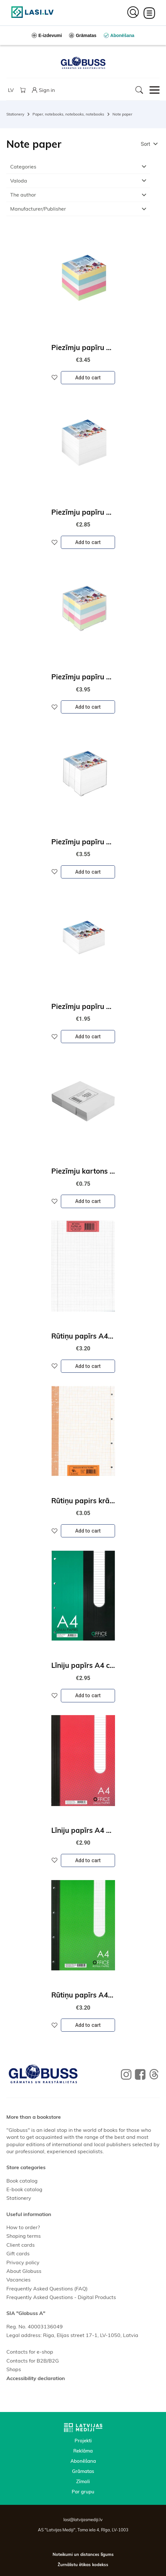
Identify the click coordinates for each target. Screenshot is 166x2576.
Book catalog (22, 2180)
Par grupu (83, 2492)
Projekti (83, 2441)
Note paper (122, 114)
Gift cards (18, 2253)
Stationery (15, 114)
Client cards (20, 2245)
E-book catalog (24, 2189)
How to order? (23, 2227)
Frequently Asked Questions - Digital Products (61, 2297)
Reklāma (83, 2451)
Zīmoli (83, 2481)
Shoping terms (23, 2236)
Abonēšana (83, 2461)
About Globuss (23, 2271)
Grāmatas (83, 2471)
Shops (13, 2369)
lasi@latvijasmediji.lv (83, 2519)
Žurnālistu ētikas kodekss (83, 2564)
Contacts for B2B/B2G (32, 2360)
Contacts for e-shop (29, 2351)
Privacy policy (23, 2262)
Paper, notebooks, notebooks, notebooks (68, 114)
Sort (145, 144)
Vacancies (18, 2279)
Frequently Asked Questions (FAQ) (47, 2288)
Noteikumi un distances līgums (83, 2554)
